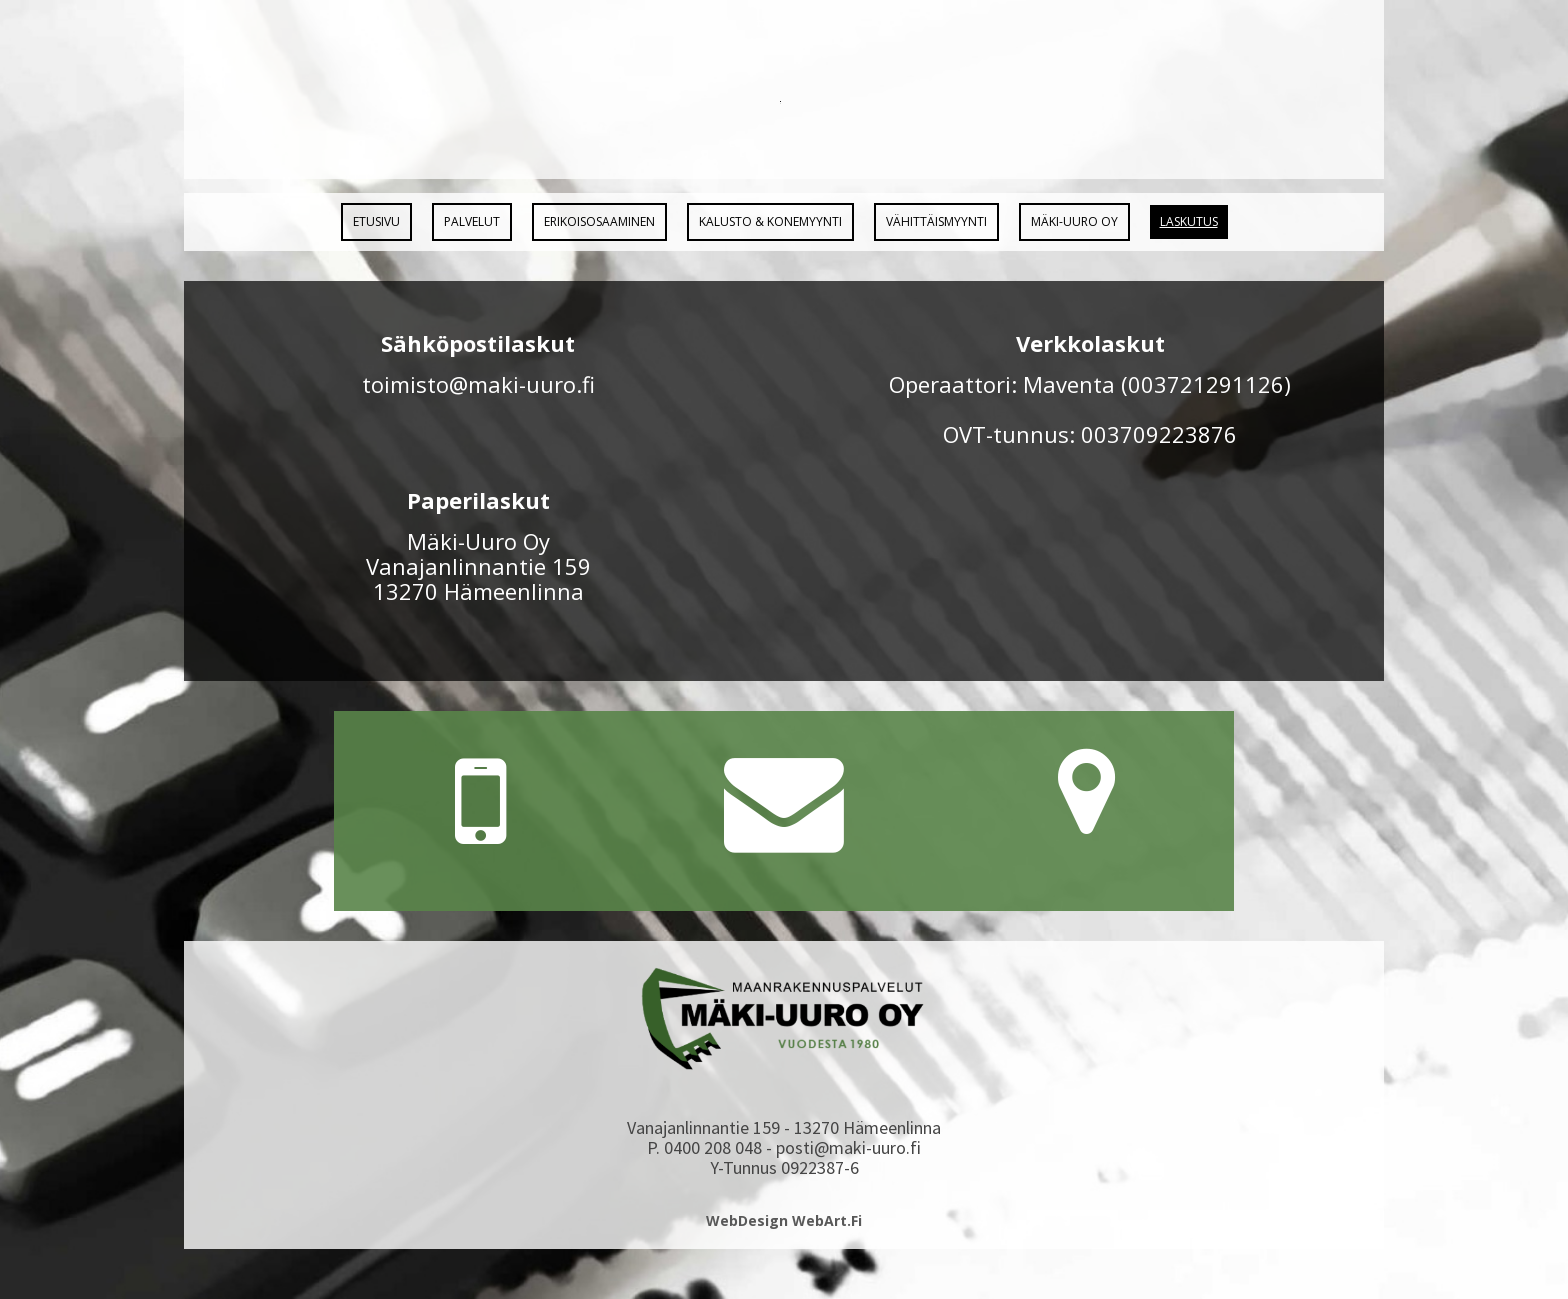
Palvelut (472, 221)
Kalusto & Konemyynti (770, 221)
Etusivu (376, 221)
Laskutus (1189, 221)
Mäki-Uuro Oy (1074, 221)
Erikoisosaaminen (599, 221)
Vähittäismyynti (936, 221)
